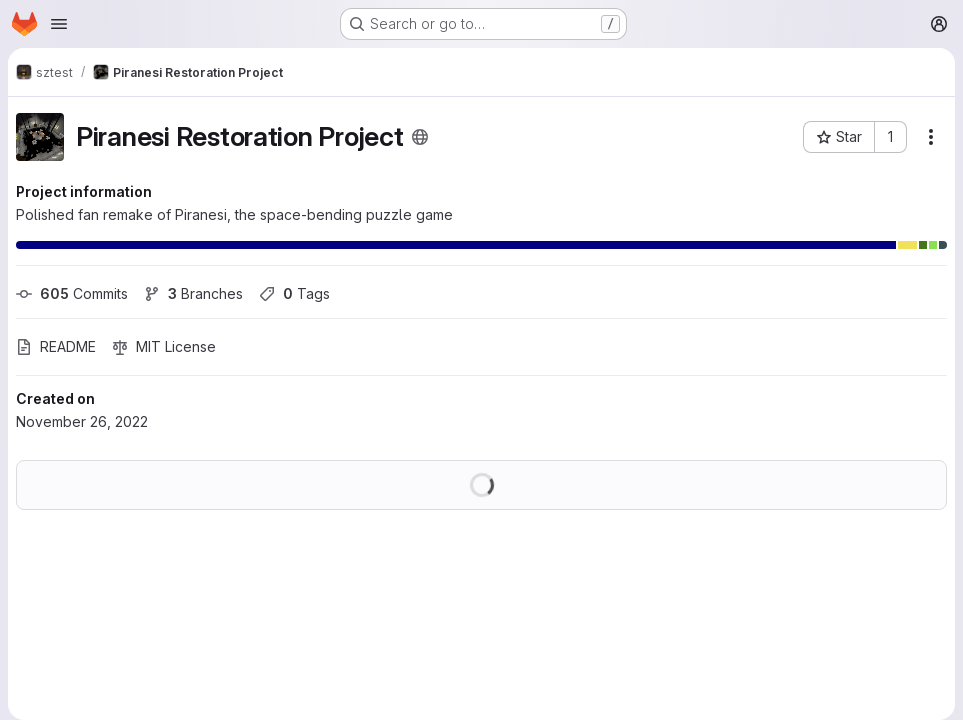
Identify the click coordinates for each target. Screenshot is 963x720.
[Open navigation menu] (59, 24)
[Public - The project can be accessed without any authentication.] (420, 137)
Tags (294, 293)
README (56, 346)
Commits (72, 293)
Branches (193, 293)
